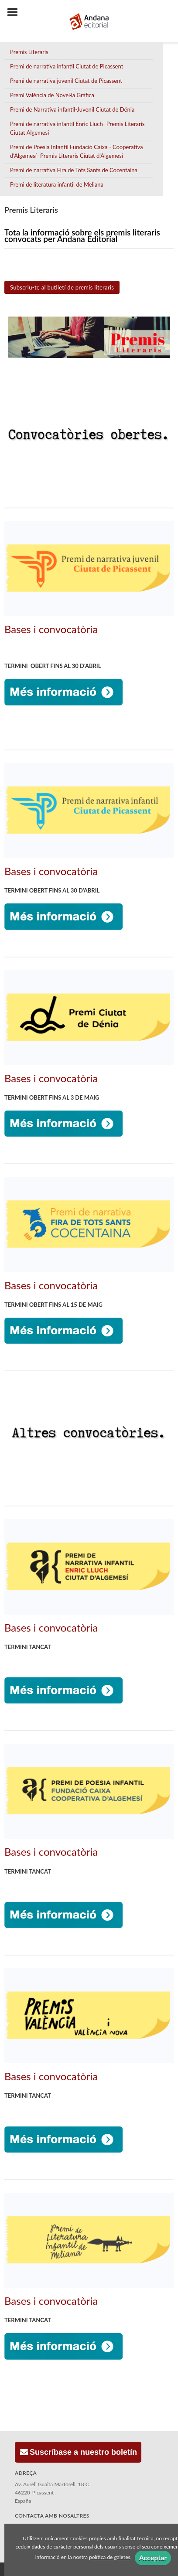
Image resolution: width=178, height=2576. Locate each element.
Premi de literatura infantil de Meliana (56, 184)
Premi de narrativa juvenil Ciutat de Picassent (66, 80)
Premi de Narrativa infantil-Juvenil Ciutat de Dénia (72, 109)
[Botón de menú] (15, 12)
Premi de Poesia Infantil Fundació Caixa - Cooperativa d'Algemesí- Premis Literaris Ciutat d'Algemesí (76, 151)
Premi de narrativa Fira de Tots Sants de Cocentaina (73, 170)
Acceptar (153, 2557)
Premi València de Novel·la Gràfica (52, 95)
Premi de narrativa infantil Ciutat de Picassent (66, 66)
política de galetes (109, 2557)
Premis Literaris (29, 51)
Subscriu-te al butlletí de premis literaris (62, 287)
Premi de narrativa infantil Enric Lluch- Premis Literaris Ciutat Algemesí (77, 128)
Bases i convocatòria (51, 629)
